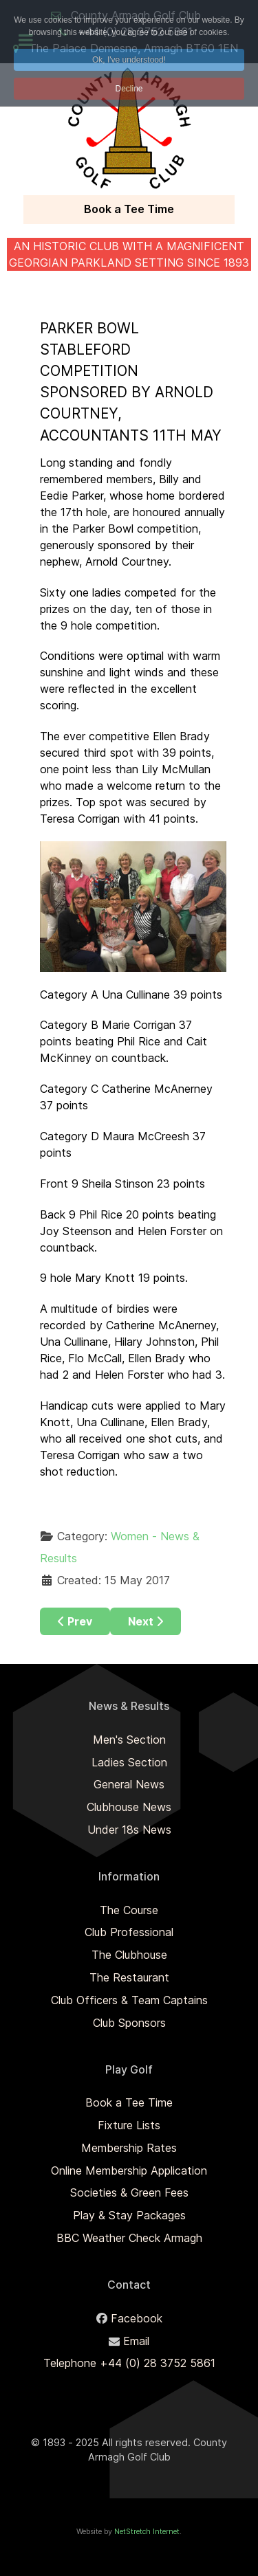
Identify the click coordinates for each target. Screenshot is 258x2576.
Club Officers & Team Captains (129, 2000)
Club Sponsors (129, 2023)
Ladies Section (129, 1762)
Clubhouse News (129, 1807)
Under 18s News (129, 1829)
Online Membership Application (129, 2170)
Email (136, 2341)
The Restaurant (129, 1977)
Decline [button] (128, 88)
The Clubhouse (129, 1955)
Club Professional (129, 1932)
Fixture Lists (129, 2125)
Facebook (136, 2318)
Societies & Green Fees (129, 2192)
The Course (129, 1910)
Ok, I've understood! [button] (129, 60)
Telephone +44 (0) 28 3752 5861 (129, 2363)
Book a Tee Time (129, 209)
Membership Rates (129, 2148)
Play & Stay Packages (129, 2215)
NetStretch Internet (147, 2531)
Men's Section (129, 1739)
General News (129, 1784)
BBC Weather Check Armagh (129, 2238)
